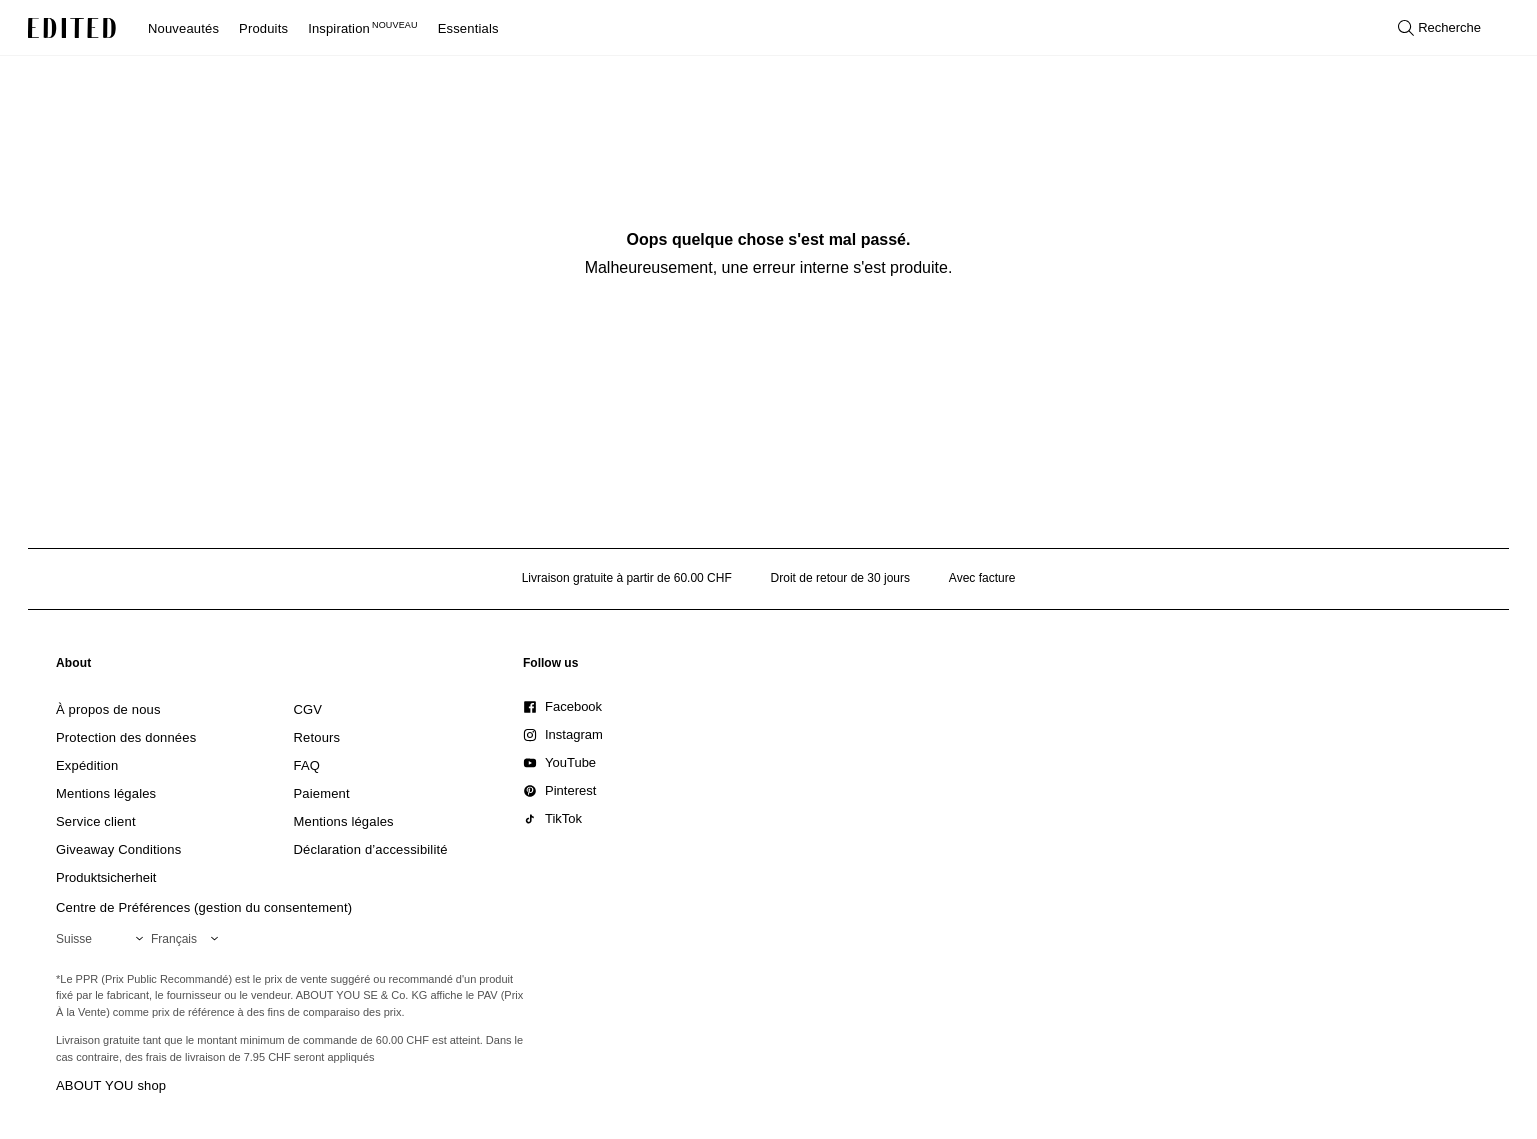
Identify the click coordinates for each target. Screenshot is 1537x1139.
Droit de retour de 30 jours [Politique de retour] (840, 578)
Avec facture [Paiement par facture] (982, 578)
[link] (74, 667)
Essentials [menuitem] (468, 28)
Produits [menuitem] (263, 28)
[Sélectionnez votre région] (103, 939)
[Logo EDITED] (72, 28)
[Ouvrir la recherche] (1439, 28)
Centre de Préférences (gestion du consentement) (204, 907)
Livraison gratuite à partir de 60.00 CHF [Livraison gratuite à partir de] (627, 578)
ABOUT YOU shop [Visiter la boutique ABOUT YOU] (111, 1085)
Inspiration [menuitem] (363, 28)
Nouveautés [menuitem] (183, 28)
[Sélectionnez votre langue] (188, 939)
